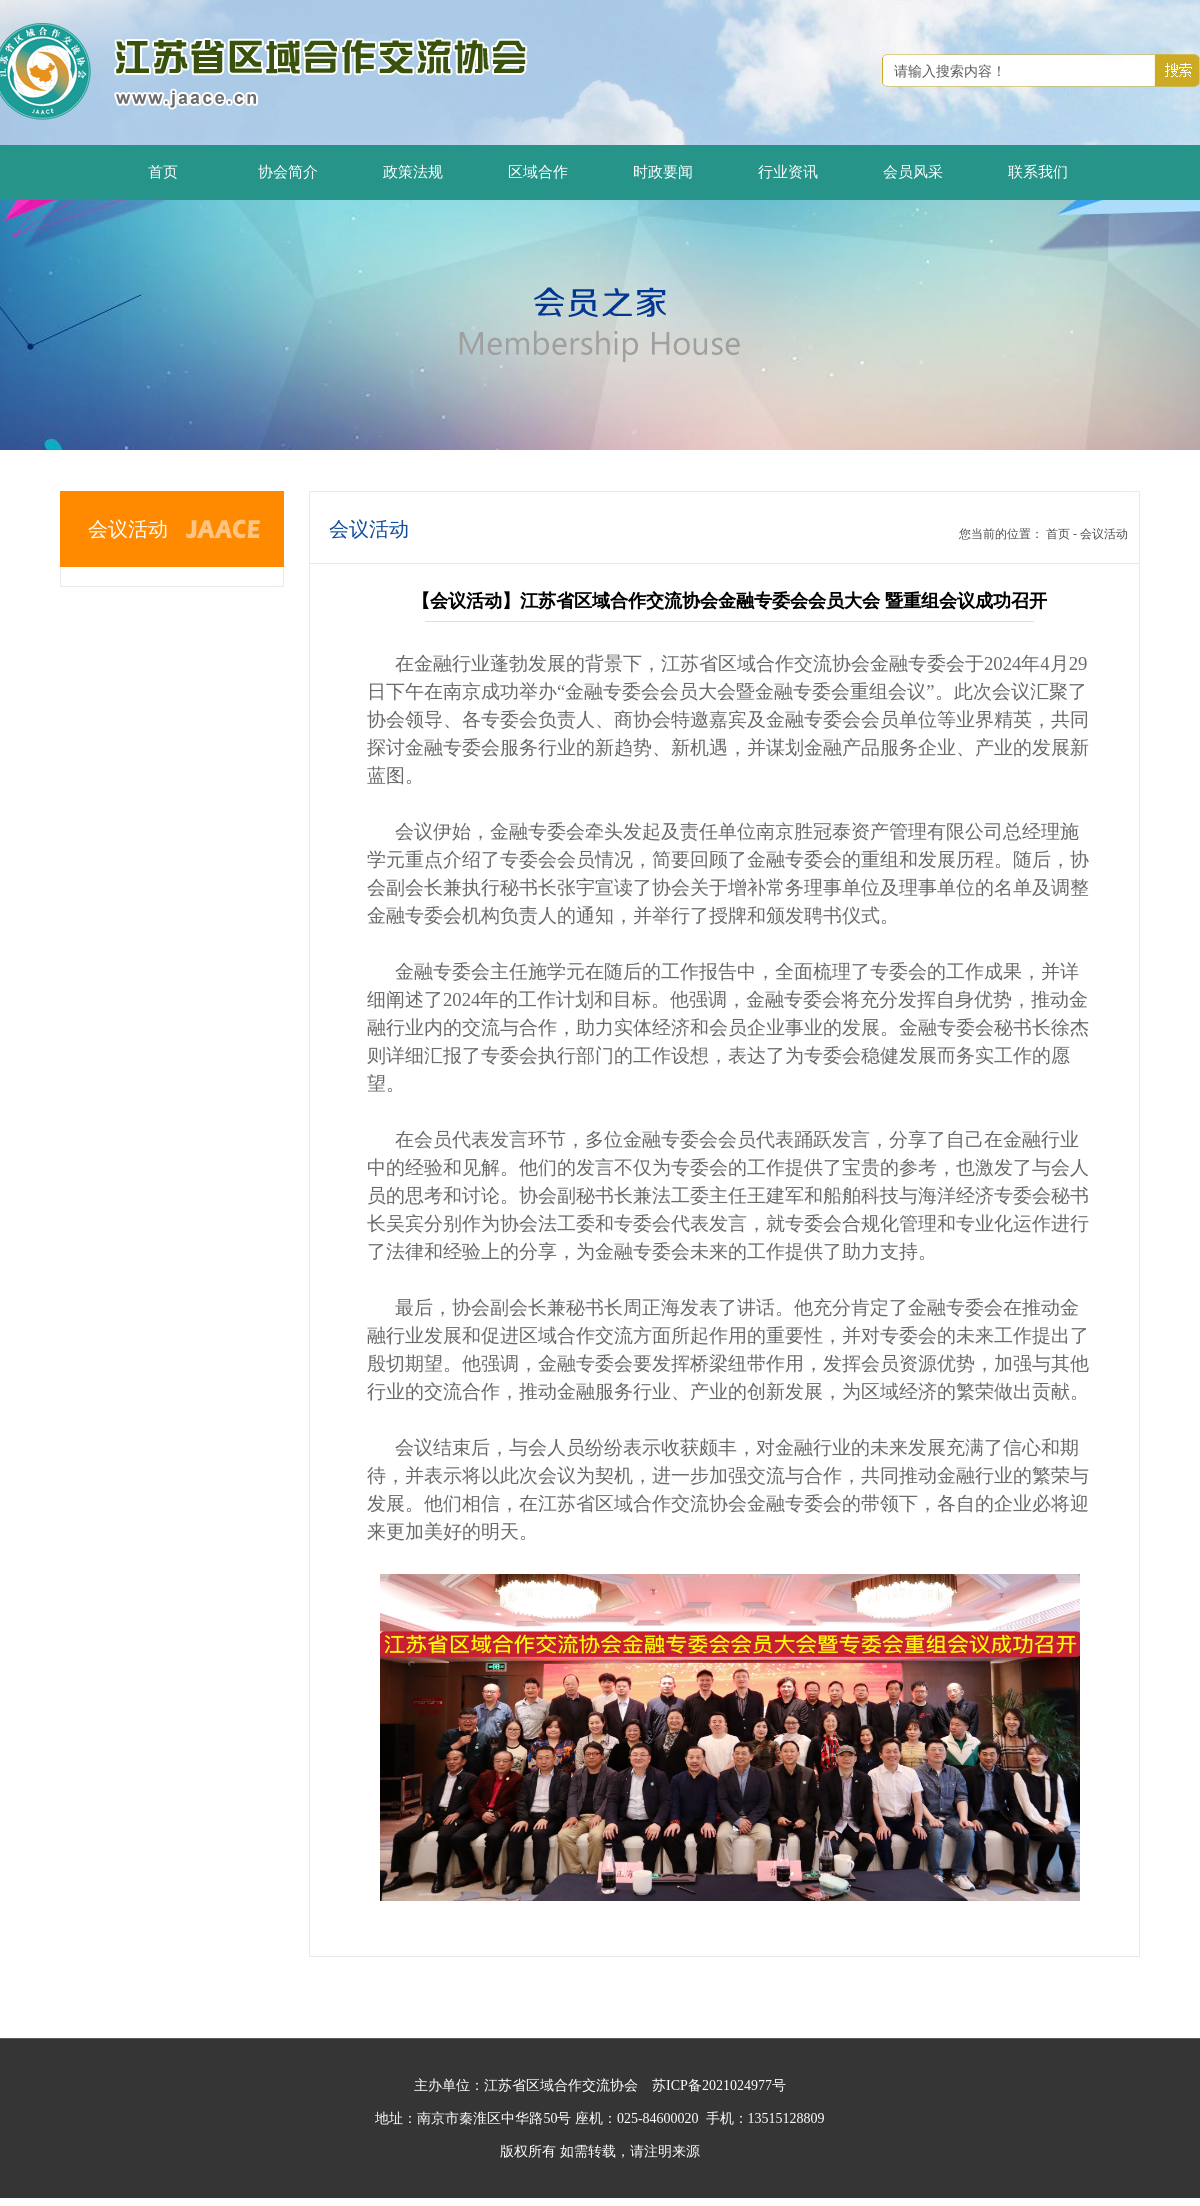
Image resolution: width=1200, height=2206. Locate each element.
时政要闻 (663, 172)
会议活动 (1104, 534)
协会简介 (288, 172)
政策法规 (413, 172)
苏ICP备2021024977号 (719, 2085)
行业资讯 (788, 172)
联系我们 (1038, 172)
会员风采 (913, 172)
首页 (163, 172)
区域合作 (538, 172)
